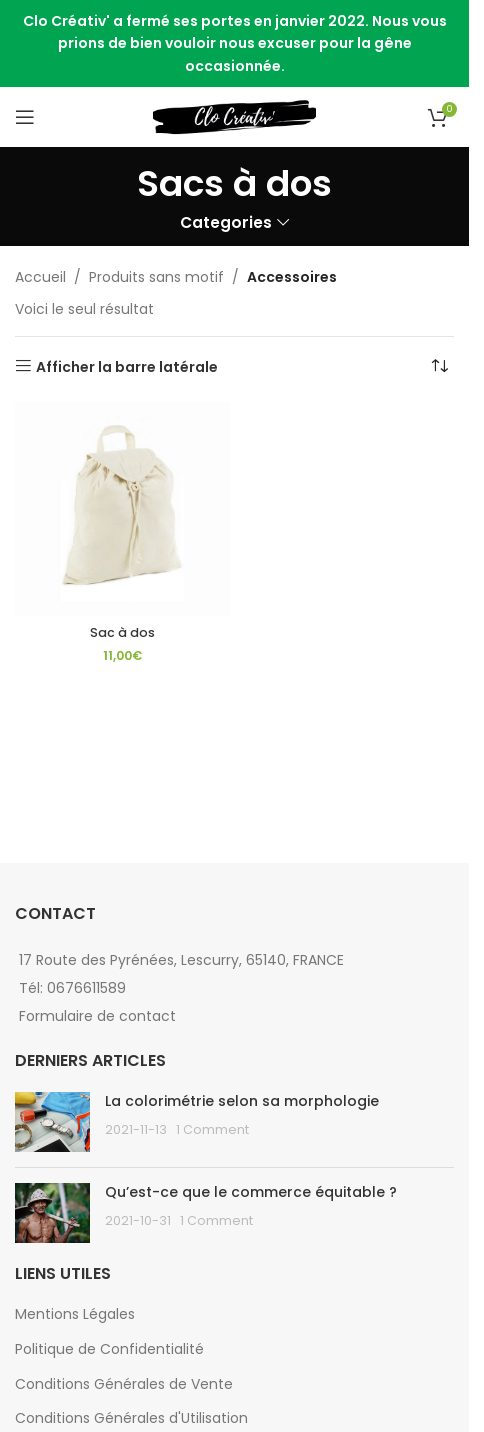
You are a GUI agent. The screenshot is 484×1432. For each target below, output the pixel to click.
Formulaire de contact (97, 1016)
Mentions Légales (75, 1314)
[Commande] (439, 367)
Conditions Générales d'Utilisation (131, 1418)
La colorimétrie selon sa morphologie (242, 1101)
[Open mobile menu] (25, 117)
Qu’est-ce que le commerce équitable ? (251, 1192)
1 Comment (212, 1129)
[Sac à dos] (122, 509)
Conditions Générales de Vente (124, 1384)
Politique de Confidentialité (109, 1349)
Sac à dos (122, 632)
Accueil (40, 277)
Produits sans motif (156, 277)
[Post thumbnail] (52, 1122)
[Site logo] (234, 116)
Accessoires (292, 277)
